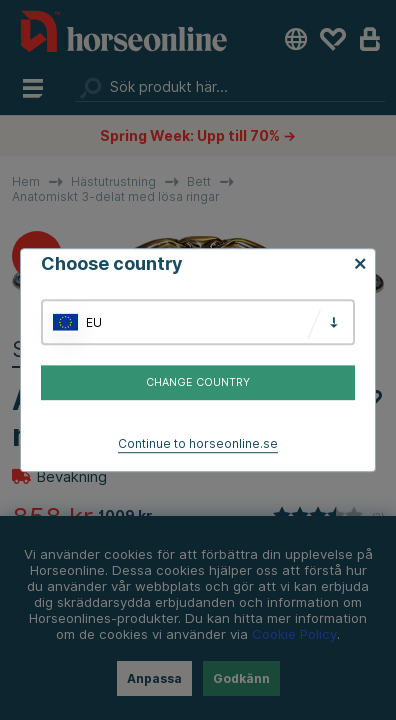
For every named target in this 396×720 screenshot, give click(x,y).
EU (94, 322)
